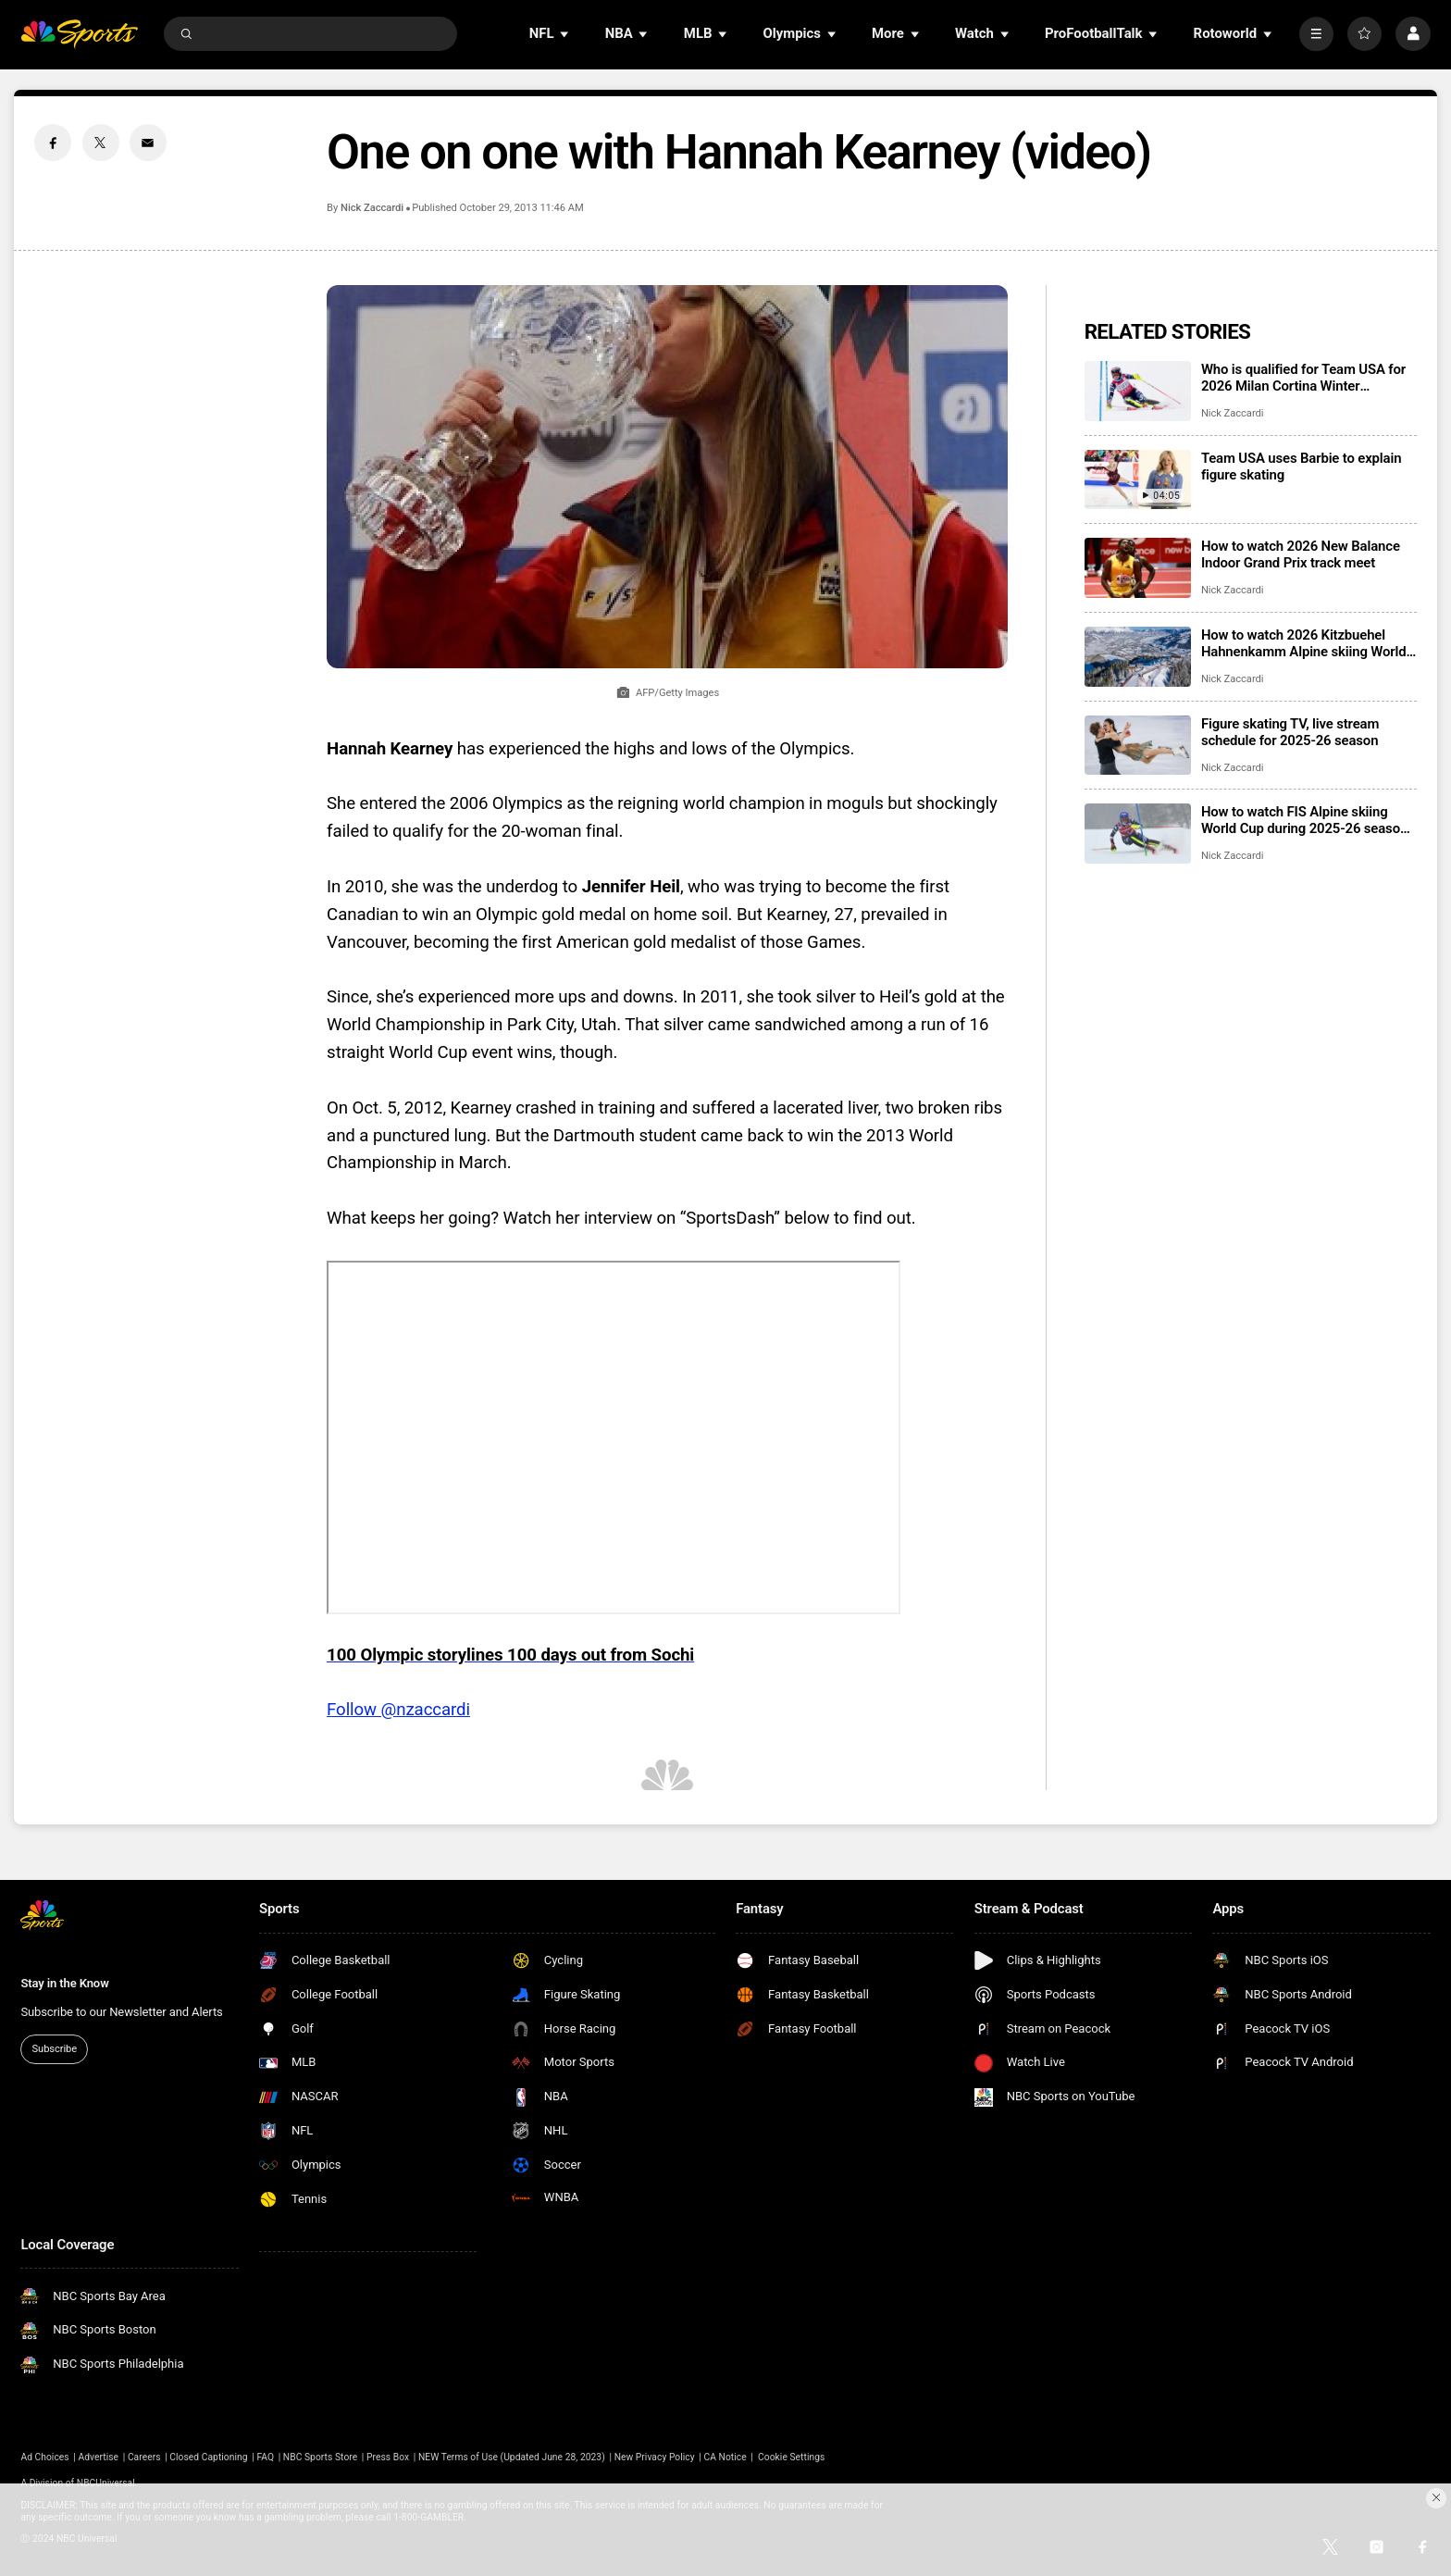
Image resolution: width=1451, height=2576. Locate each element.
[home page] (79, 34)
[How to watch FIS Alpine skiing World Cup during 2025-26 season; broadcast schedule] (1138, 833)
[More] (1316, 34)
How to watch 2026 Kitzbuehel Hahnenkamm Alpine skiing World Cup (1304, 643)
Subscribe (54, 2049)
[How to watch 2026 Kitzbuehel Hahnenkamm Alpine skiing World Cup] (1138, 657)
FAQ (265, 2457)
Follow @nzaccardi (398, 1709)
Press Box (387, 2457)
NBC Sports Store (320, 2457)
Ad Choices (44, 2457)
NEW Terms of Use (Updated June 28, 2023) (511, 2457)
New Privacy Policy (654, 2457)
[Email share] (148, 142)
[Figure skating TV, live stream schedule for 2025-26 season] (1138, 746)
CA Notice (724, 2457)
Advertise (99, 2457)
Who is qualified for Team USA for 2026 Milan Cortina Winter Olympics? (1303, 377)
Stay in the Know (64, 1983)
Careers (144, 2457)
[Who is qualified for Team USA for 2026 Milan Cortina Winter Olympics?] (1138, 391)
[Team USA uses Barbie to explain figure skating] (1138, 480)
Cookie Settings (791, 2457)
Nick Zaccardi (372, 208)
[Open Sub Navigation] (565, 34)
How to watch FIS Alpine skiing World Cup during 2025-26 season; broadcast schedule (1306, 820)
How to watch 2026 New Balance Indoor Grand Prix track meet (1300, 554)
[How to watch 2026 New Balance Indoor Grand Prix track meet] (1138, 568)
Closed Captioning (208, 2457)
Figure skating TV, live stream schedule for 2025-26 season (1290, 732)
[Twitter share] (100, 142)
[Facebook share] (52, 142)
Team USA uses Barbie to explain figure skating (1301, 466)
